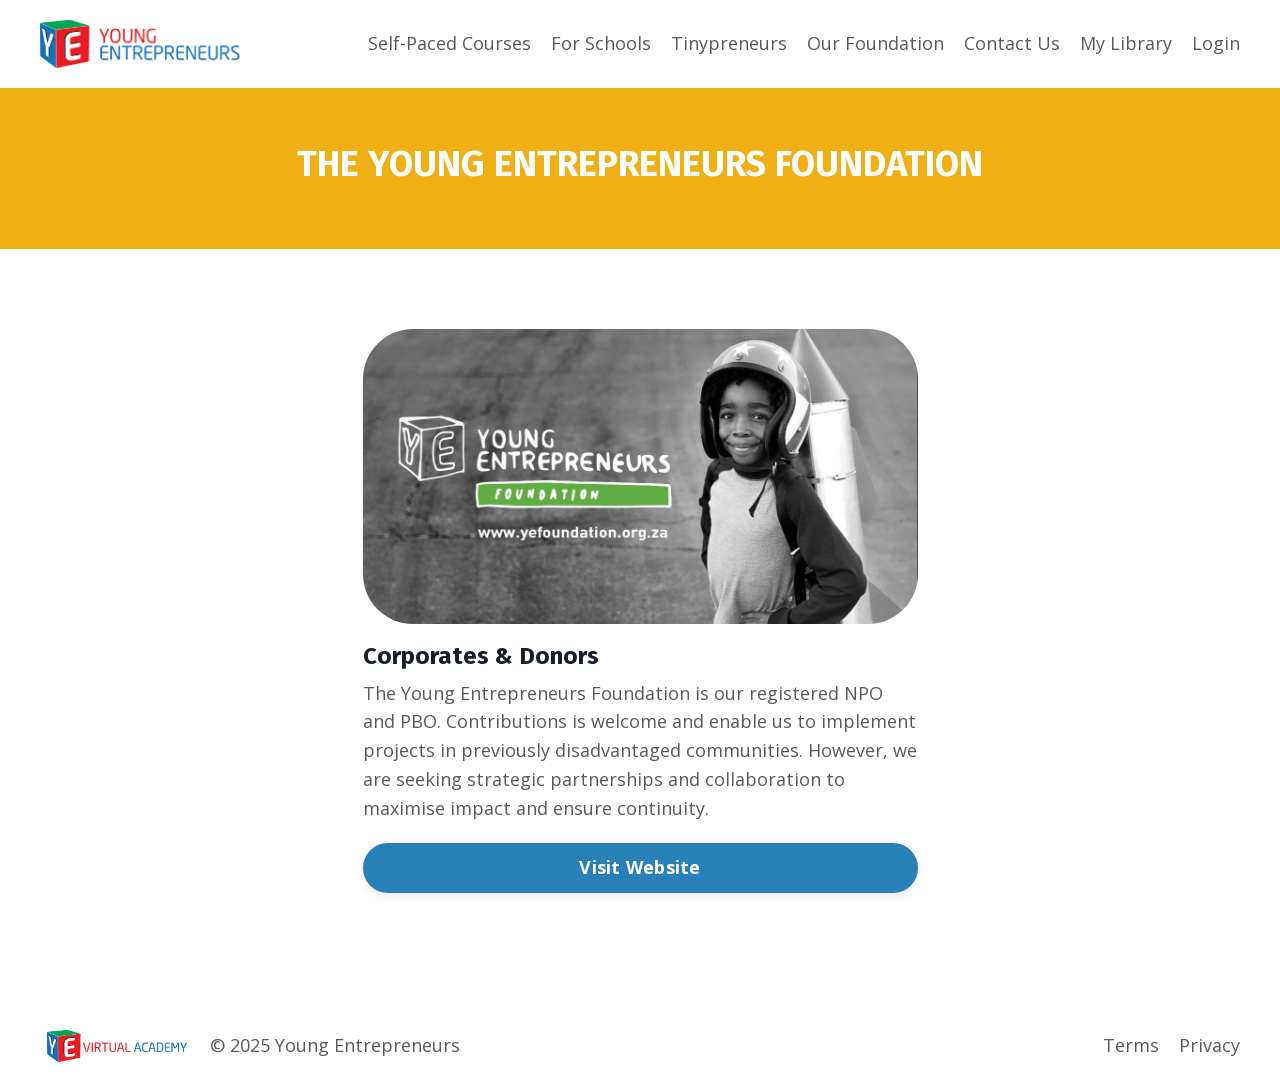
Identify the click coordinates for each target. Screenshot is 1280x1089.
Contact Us (1012, 43)
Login (1216, 43)
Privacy (1209, 1045)
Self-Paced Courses (449, 43)
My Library (1126, 43)
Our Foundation (875, 43)
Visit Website (639, 867)
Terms (1131, 1045)
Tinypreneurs (729, 43)
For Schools (601, 43)
